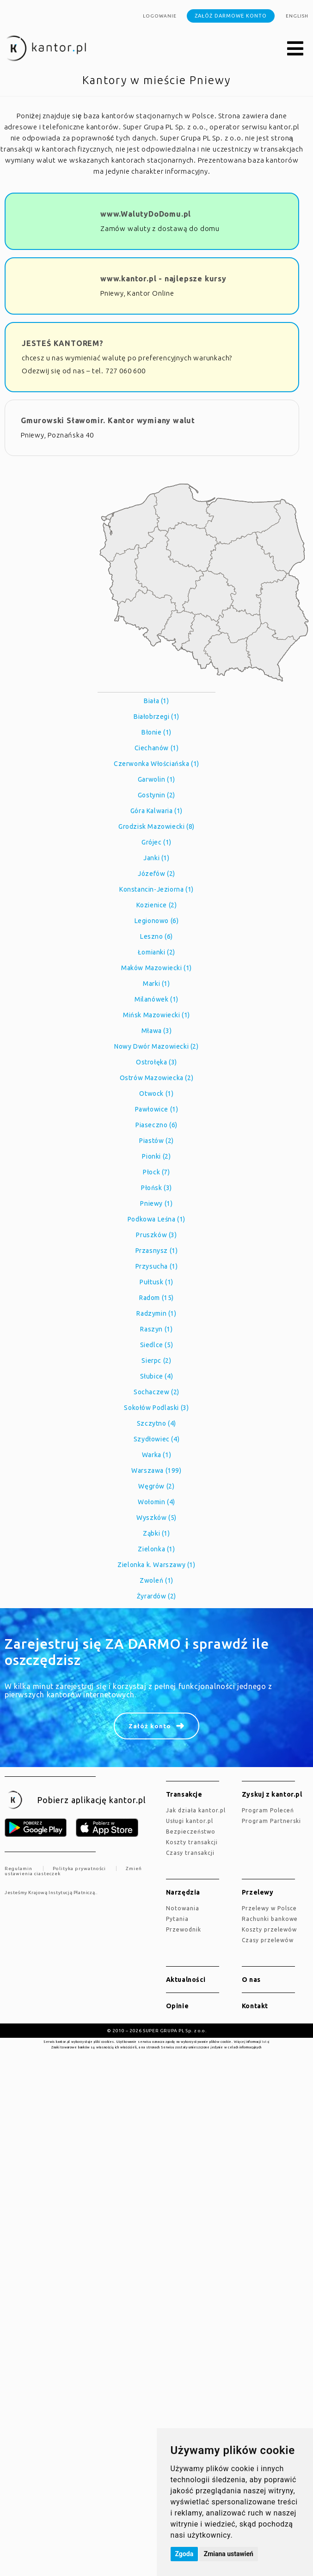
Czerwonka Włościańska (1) (156, 763)
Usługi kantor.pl (189, 1821)
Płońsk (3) (156, 1187)
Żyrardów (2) (156, 1596)
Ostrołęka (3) (156, 1062)
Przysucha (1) (156, 1266)
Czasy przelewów (268, 1940)
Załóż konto (150, 1726)
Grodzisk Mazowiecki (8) (156, 826)
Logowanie (160, 15)
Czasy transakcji (190, 1853)
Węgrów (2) (156, 1486)
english (297, 15)
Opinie (177, 2006)
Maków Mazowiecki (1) (156, 968)
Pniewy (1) (156, 1203)
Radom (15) (156, 1297)
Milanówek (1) (156, 999)
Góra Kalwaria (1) (156, 810)
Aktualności (186, 1979)
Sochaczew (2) (156, 1392)
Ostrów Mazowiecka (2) (157, 1077)
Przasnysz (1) (156, 1250)
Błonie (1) (156, 732)
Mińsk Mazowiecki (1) (156, 1015)
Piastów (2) (156, 1140)
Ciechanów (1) (157, 748)
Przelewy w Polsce (269, 1908)
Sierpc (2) (156, 1360)
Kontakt (255, 2006)
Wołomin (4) (156, 1502)
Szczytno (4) (156, 1423)
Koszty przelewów (269, 1929)
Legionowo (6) (157, 920)
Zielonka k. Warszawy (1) (156, 1564)
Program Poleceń (268, 1810)
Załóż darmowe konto (231, 15)
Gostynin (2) (156, 795)
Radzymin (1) (156, 1313)
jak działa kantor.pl (196, 1810)
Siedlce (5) (156, 1345)
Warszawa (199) (156, 1470)
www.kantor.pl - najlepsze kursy (163, 278)
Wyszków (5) (156, 1517)
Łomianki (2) (156, 952)
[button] (295, 49)
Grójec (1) (156, 842)
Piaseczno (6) (156, 1125)
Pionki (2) (156, 1156)
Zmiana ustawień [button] (228, 2554)
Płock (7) (156, 1172)
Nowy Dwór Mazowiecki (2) (156, 1046)
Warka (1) (156, 1454)
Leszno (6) (156, 936)
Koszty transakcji (192, 1842)
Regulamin (18, 1868)
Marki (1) (156, 983)
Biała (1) (156, 701)
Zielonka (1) (156, 1549)
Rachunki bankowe (270, 1919)
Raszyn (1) (156, 1329)
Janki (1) (156, 858)
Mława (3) (156, 1030)
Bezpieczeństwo (190, 1832)
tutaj (266, 2041)
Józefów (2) (156, 873)
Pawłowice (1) (156, 1109)
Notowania (182, 1908)
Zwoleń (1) (156, 1580)
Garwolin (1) (156, 779)
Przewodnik (183, 1929)
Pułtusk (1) (156, 1282)
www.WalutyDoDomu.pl (145, 214)
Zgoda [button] (184, 2554)
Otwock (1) (156, 1093)
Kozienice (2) (156, 905)
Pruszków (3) (156, 1235)
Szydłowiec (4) (156, 1439)
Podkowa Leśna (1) (156, 1219)
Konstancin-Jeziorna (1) (156, 889)
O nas (251, 1979)
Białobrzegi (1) (156, 716)
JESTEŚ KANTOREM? (63, 343)
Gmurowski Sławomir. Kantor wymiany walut (108, 420)
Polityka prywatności (79, 1868)
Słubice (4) (156, 1376)
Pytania (177, 1919)
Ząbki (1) (156, 1533)
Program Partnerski (271, 1821)
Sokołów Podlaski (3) (156, 1407)
